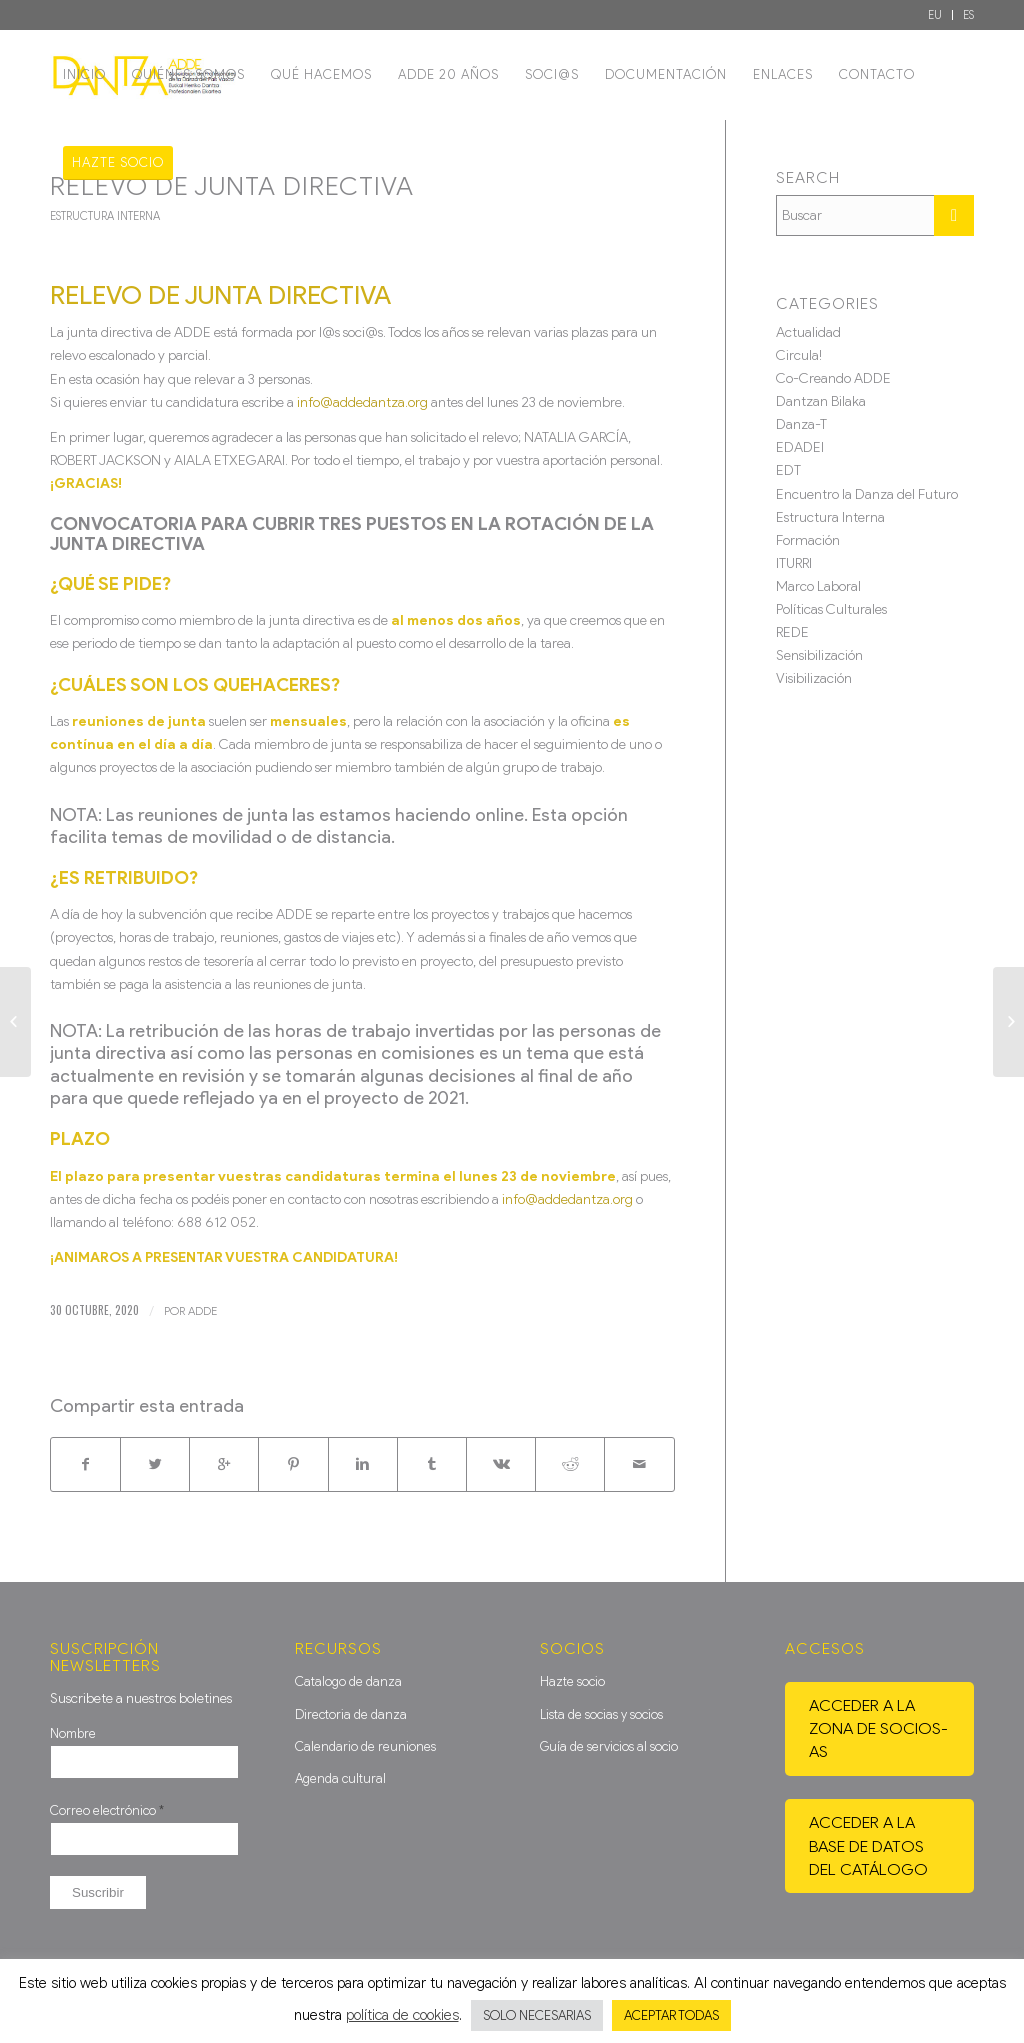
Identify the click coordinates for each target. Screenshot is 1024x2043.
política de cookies (402, 2015)
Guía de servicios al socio (609, 1746)
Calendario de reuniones (365, 1746)
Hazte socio (572, 1681)
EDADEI (800, 447)
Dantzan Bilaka (821, 401)
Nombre (73, 1733)
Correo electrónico (107, 1810)
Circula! (799, 355)
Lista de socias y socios (601, 1714)
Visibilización (814, 678)
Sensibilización (819, 655)
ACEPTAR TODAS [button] (671, 2015)
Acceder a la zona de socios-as (878, 1728)
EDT (788, 470)
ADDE (202, 1311)
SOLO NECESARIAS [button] (537, 2015)
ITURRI (794, 563)
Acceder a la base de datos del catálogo (868, 1845)
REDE (792, 632)
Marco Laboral (818, 586)
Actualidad (808, 332)
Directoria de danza (351, 1714)
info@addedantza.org (362, 402)
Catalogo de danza (348, 1681)
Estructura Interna (105, 216)
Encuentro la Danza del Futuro (867, 494)
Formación (808, 540)
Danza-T (801, 424)
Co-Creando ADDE (833, 378)
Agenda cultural (340, 1778)
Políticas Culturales (831, 609)
